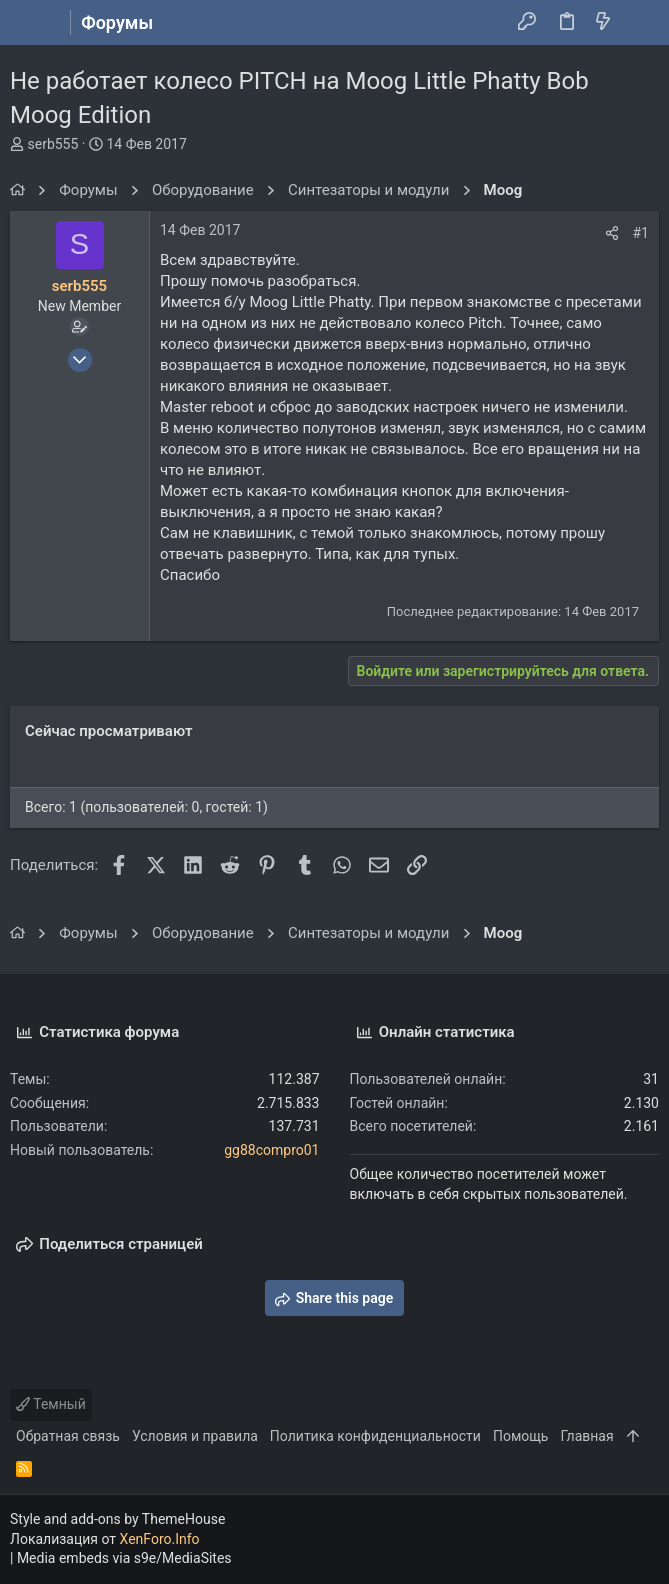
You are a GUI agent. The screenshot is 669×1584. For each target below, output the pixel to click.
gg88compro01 (271, 1150)
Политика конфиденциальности (375, 1436)
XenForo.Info (160, 1539)
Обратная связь (68, 1436)
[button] (30, 23)
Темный (51, 1404)
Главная (586, 1436)
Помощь (521, 1436)
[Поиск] (639, 23)
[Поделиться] (612, 233)
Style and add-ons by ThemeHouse (117, 1519)
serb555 (52, 144)
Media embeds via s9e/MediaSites (124, 1558)
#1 (641, 233)
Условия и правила (195, 1436)
